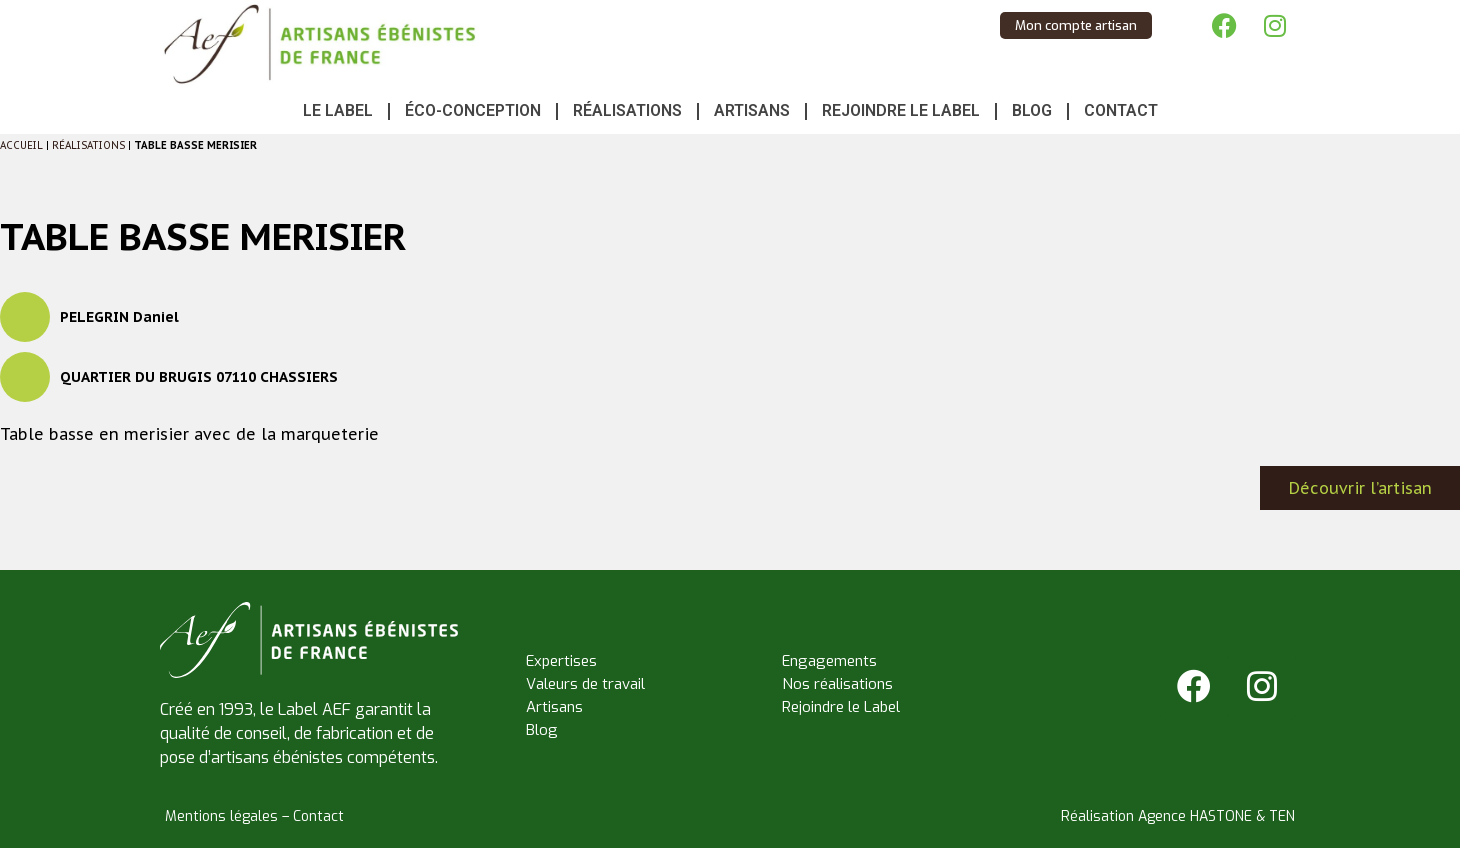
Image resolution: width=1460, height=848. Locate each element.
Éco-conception (473, 110)
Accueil (21, 145)
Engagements (829, 661)
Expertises (561, 661)
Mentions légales (221, 816)
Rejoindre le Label (901, 110)
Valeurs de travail (585, 684)
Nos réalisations (837, 684)
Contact (1121, 110)
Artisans (752, 110)
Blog (1032, 110)
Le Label (338, 110)
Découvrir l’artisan (1360, 488)
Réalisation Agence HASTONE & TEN (1178, 816)
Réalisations (627, 110)
